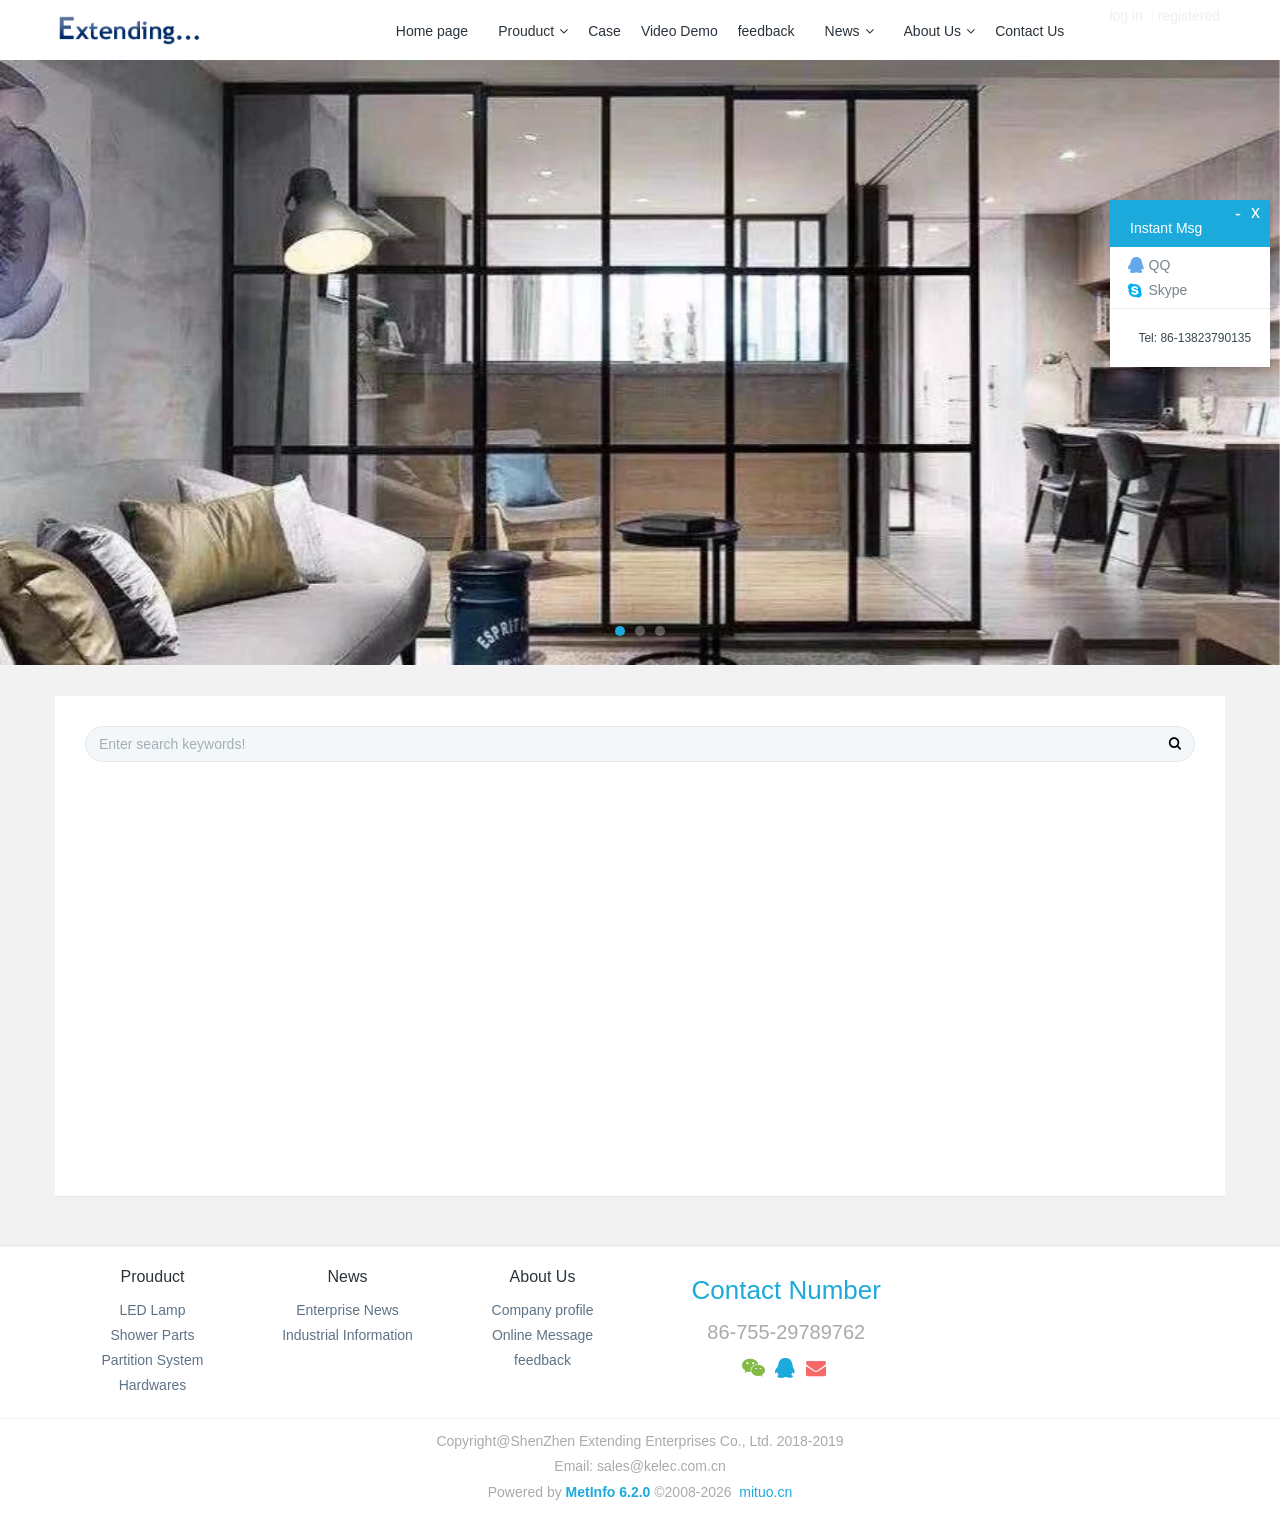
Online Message (542, 1335)
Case (604, 31)
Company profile (543, 1310)
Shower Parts (152, 1335)
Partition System (153, 1360)
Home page (432, 31)
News (849, 31)
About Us (940, 31)
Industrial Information (347, 1335)
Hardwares (153, 1385)
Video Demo (679, 31)
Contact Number (786, 1290)
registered (1189, 30)
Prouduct (533, 31)
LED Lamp (152, 1310)
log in (1125, 30)
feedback (766, 31)
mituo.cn (765, 1492)
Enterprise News (347, 1310)
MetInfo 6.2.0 (608, 1492)
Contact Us (1029, 31)
